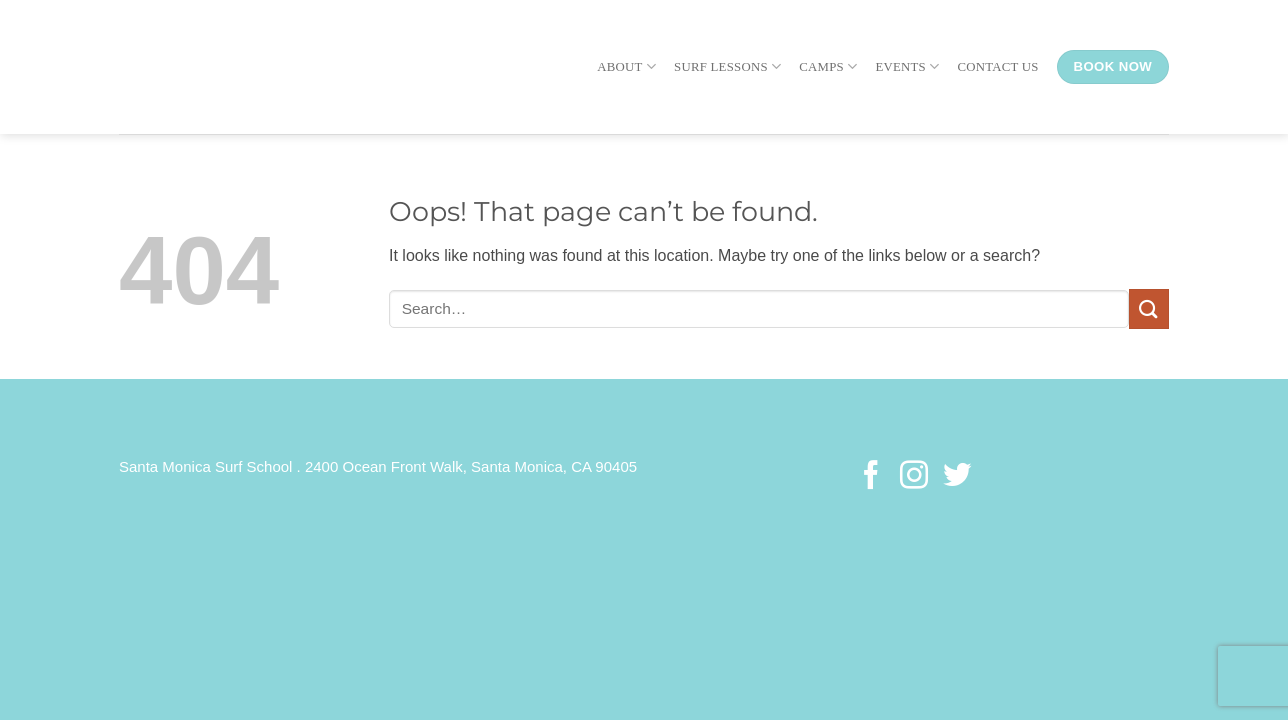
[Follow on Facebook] (871, 477)
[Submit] (1149, 308)
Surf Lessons (727, 66)
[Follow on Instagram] (914, 477)
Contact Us (997, 67)
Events (907, 66)
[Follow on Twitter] (956, 477)
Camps (828, 66)
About (626, 66)
